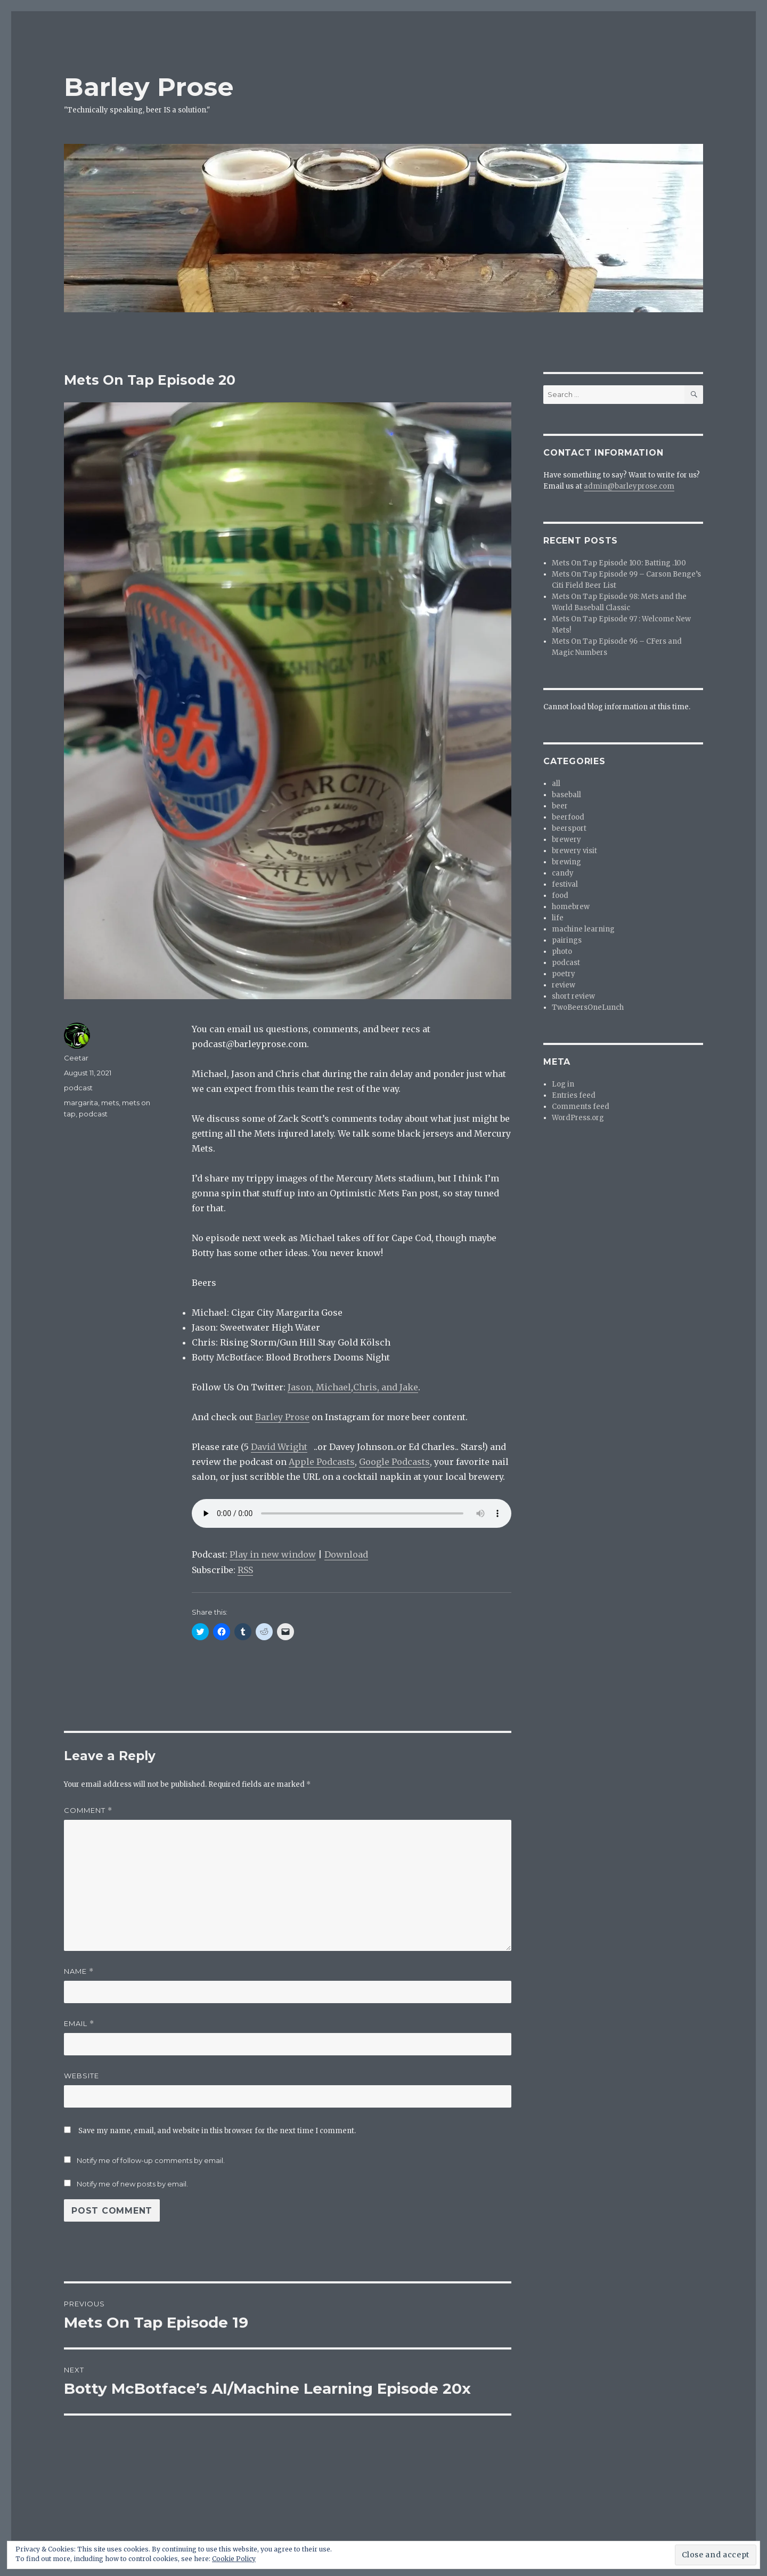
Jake (408, 1387)
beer (560, 806)
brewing (566, 861)
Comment (88, 1810)
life (558, 917)
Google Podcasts (394, 1461)
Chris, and (376, 1387)
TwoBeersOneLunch (588, 1007)
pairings (567, 940)
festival (565, 884)
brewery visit (574, 850)
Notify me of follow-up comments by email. (151, 2160)
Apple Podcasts (322, 1461)
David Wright (279, 1446)
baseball (566, 794)
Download (346, 1554)
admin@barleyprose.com (629, 486)
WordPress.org (578, 1117)
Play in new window (273, 1554)
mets (110, 1102)
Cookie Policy (234, 2559)
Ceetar (76, 1058)
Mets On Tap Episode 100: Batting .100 (619, 563)
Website (81, 2075)
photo (562, 951)
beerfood (568, 817)
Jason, (302, 1387)
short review (573, 996)
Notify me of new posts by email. (132, 2184)
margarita (81, 1102)
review (563, 985)
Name (79, 1971)
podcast (78, 1087)
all (556, 783)
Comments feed (580, 1106)
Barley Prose (149, 86)
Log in (563, 1084)
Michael (333, 1387)
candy (563, 873)
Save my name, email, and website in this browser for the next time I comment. (217, 2130)
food (560, 895)
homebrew (571, 906)
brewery (566, 839)
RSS (245, 1570)
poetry (563, 973)
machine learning (583, 929)
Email (79, 2023)
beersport (569, 828)
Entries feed (573, 1095)
